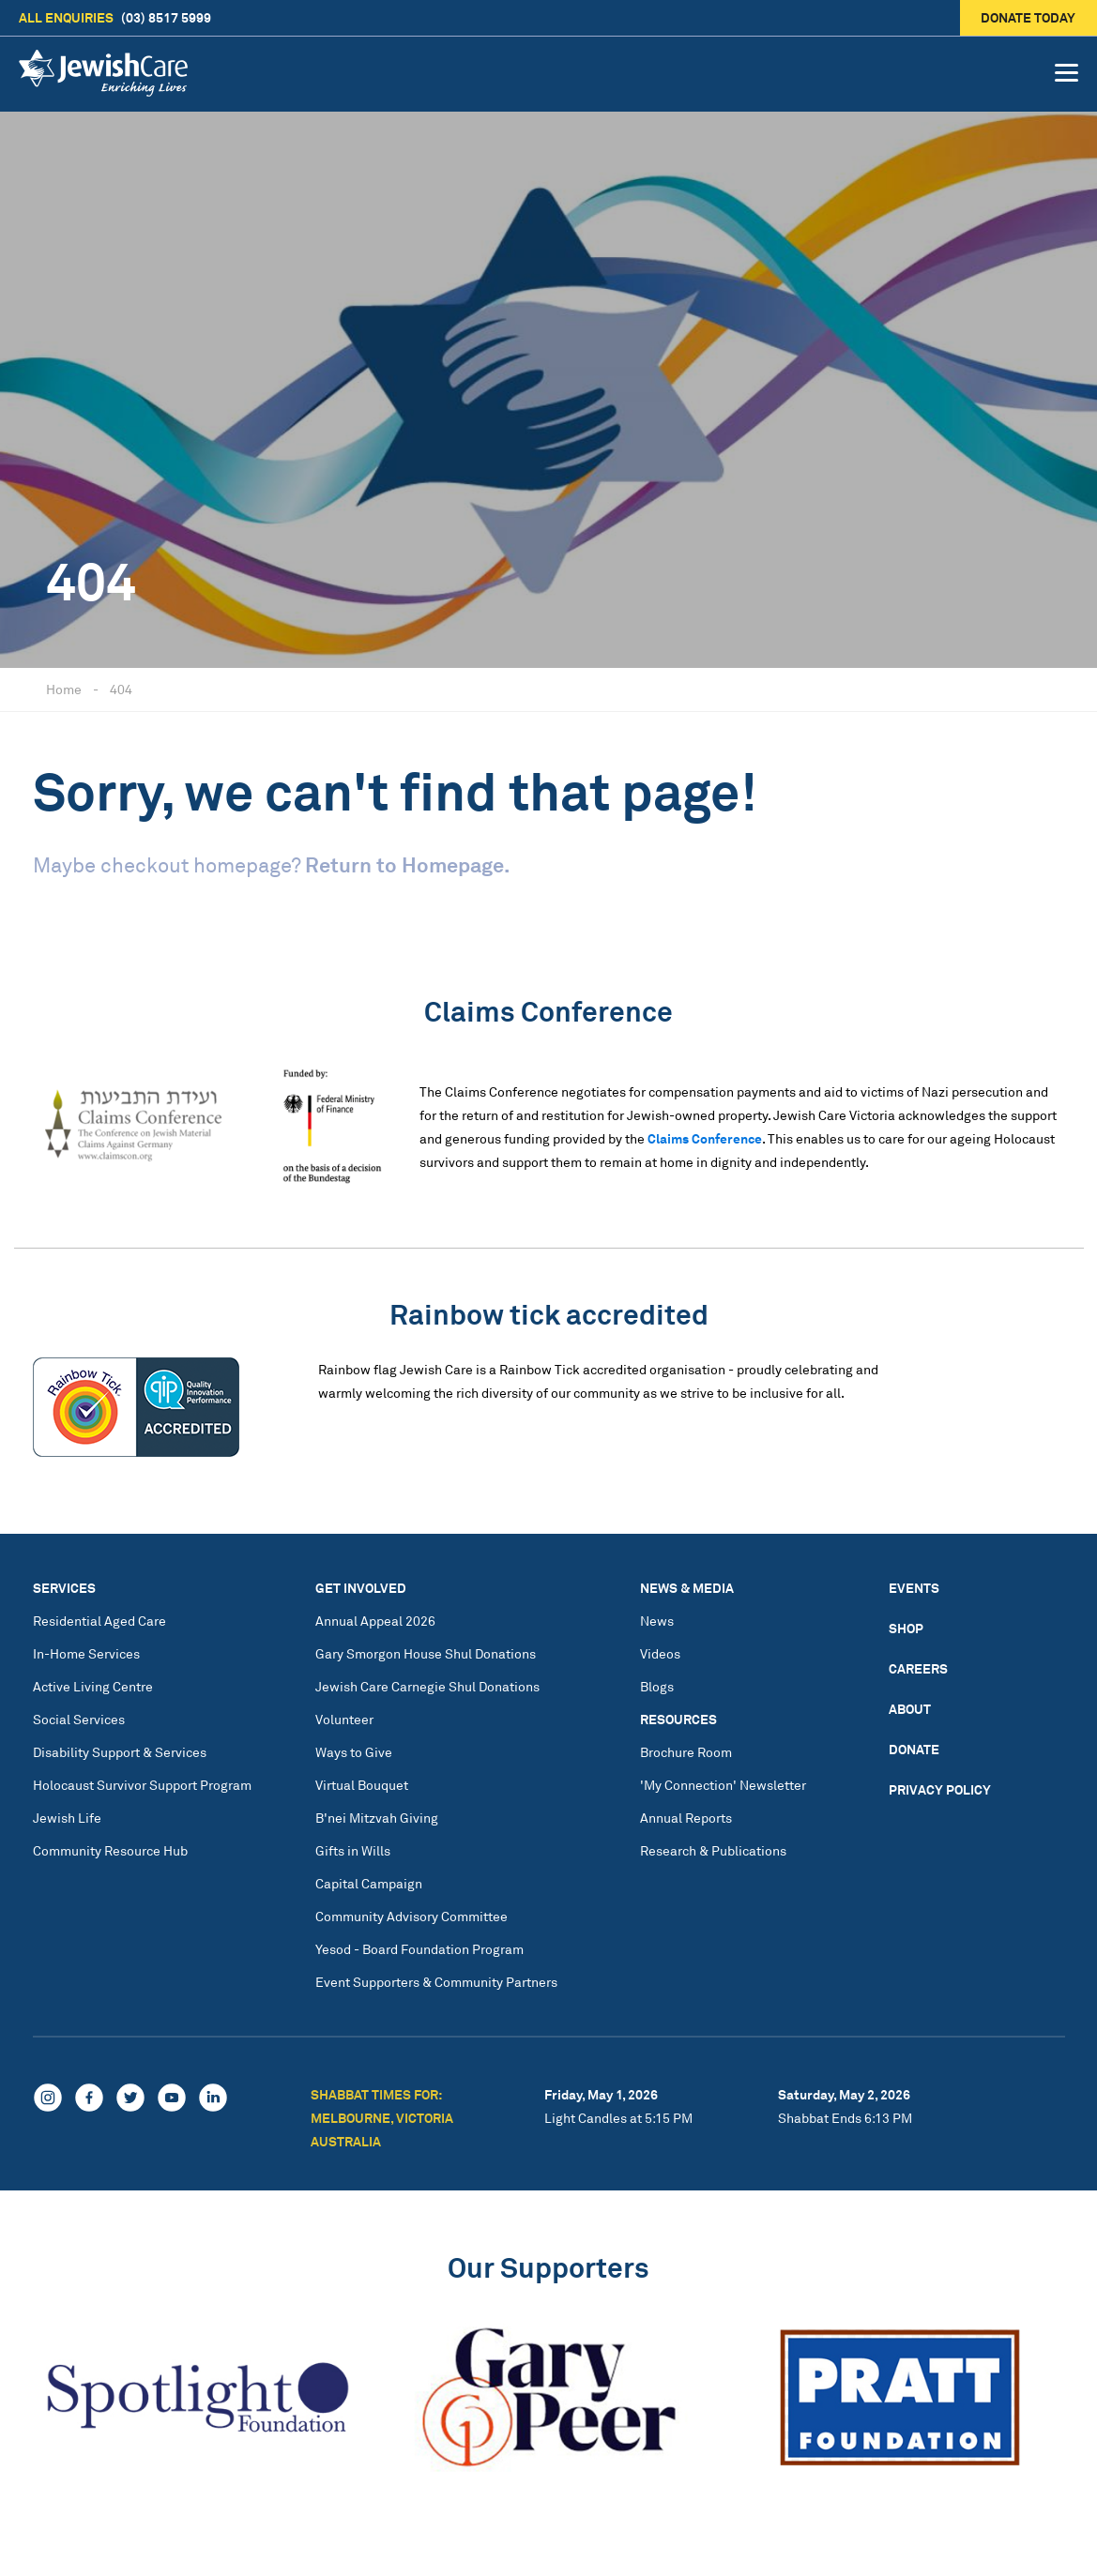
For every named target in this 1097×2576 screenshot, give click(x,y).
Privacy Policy (940, 1789)
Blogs (657, 1686)
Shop (906, 1628)
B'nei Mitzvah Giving (376, 1818)
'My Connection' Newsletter (723, 1785)
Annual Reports (686, 1818)
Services (64, 1588)
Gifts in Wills (352, 1850)
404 (121, 689)
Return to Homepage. (407, 864)
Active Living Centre (93, 1686)
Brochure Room (686, 1752)
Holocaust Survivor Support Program (142, 1785)
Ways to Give (353, 1752)
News (657, 1621)
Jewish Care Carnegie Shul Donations (427, 1686)
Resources (678, 1719)
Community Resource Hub (110, 1850)
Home (64, 689)
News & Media (687, 1588)
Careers (918, 1668)
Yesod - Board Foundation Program (419, 1949)
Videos (660, 1653)
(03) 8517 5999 (115, 17)
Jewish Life (67, 1818)
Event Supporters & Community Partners (436, 1982)
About (910, 1709)
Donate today (1029, 17)
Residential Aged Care (99, 1621)
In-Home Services (86, 1653)
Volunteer (344, 1719)
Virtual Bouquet (361, 1785)
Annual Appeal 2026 (375, 1621)
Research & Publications (713, 1850)
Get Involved (360, 1588)
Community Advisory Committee (411, 1916)
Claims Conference (705, 1138)
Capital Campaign (368, 1883)
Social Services (79, 1719)
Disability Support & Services (119, 1752)
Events (914, 1588)
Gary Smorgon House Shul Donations (425, 1653)
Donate (914, 1749)
